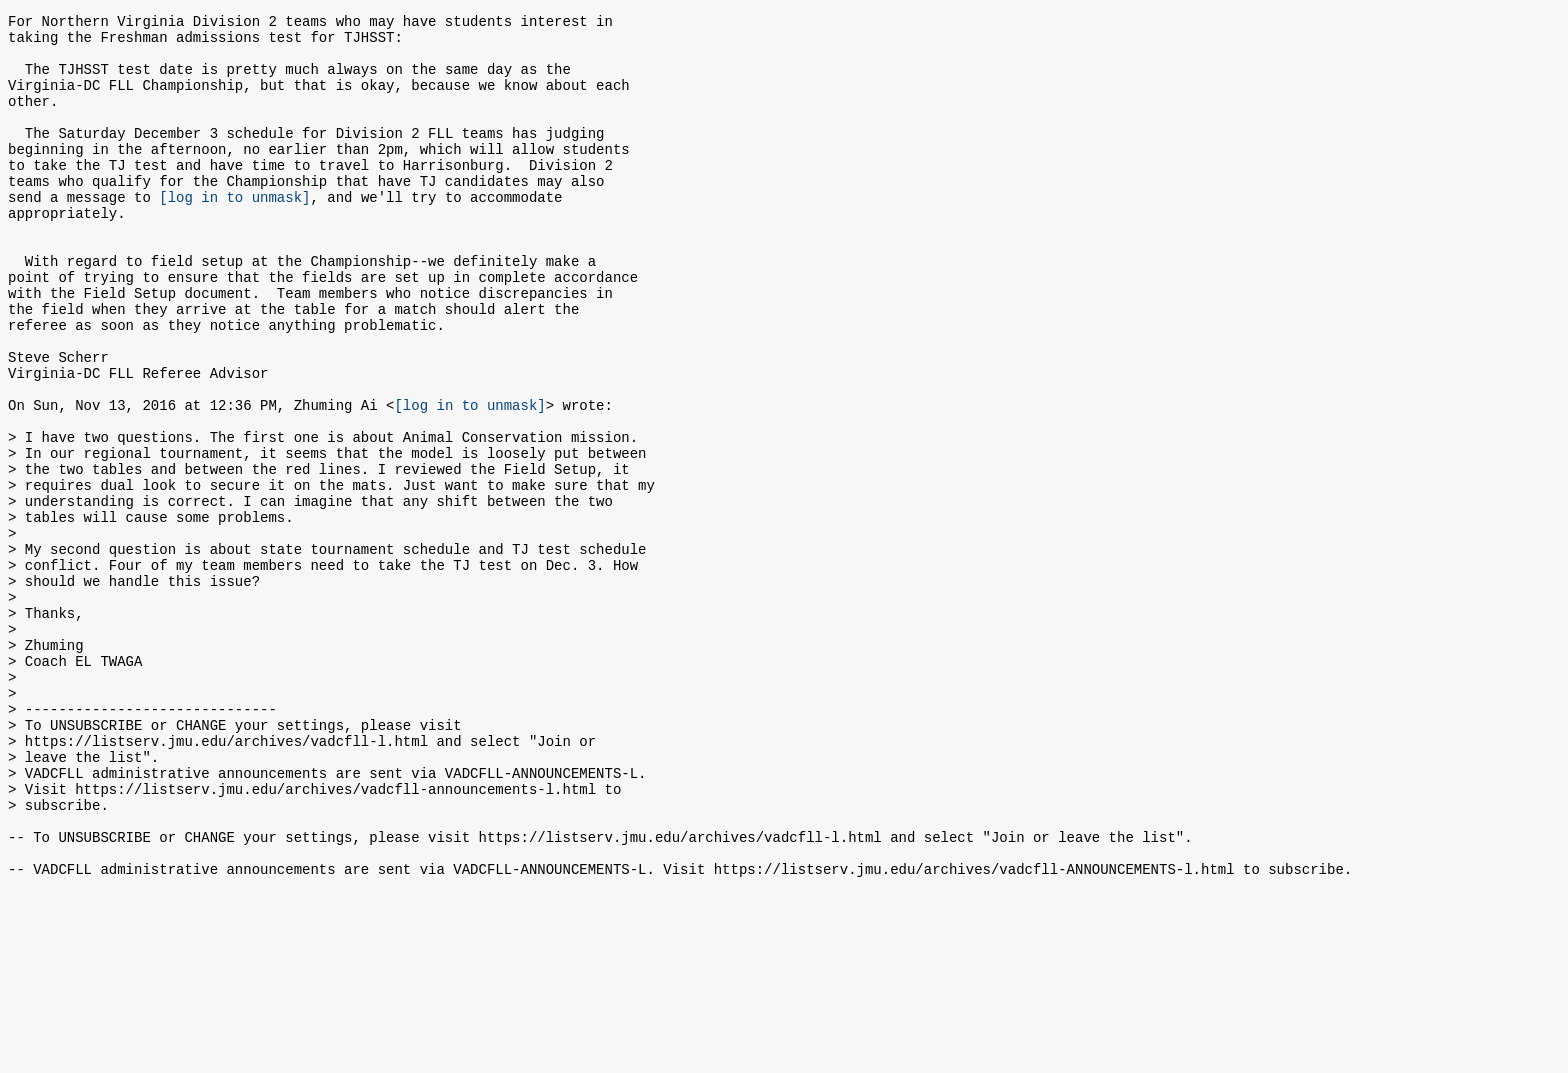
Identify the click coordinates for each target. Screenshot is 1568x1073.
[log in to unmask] (234, 232)
